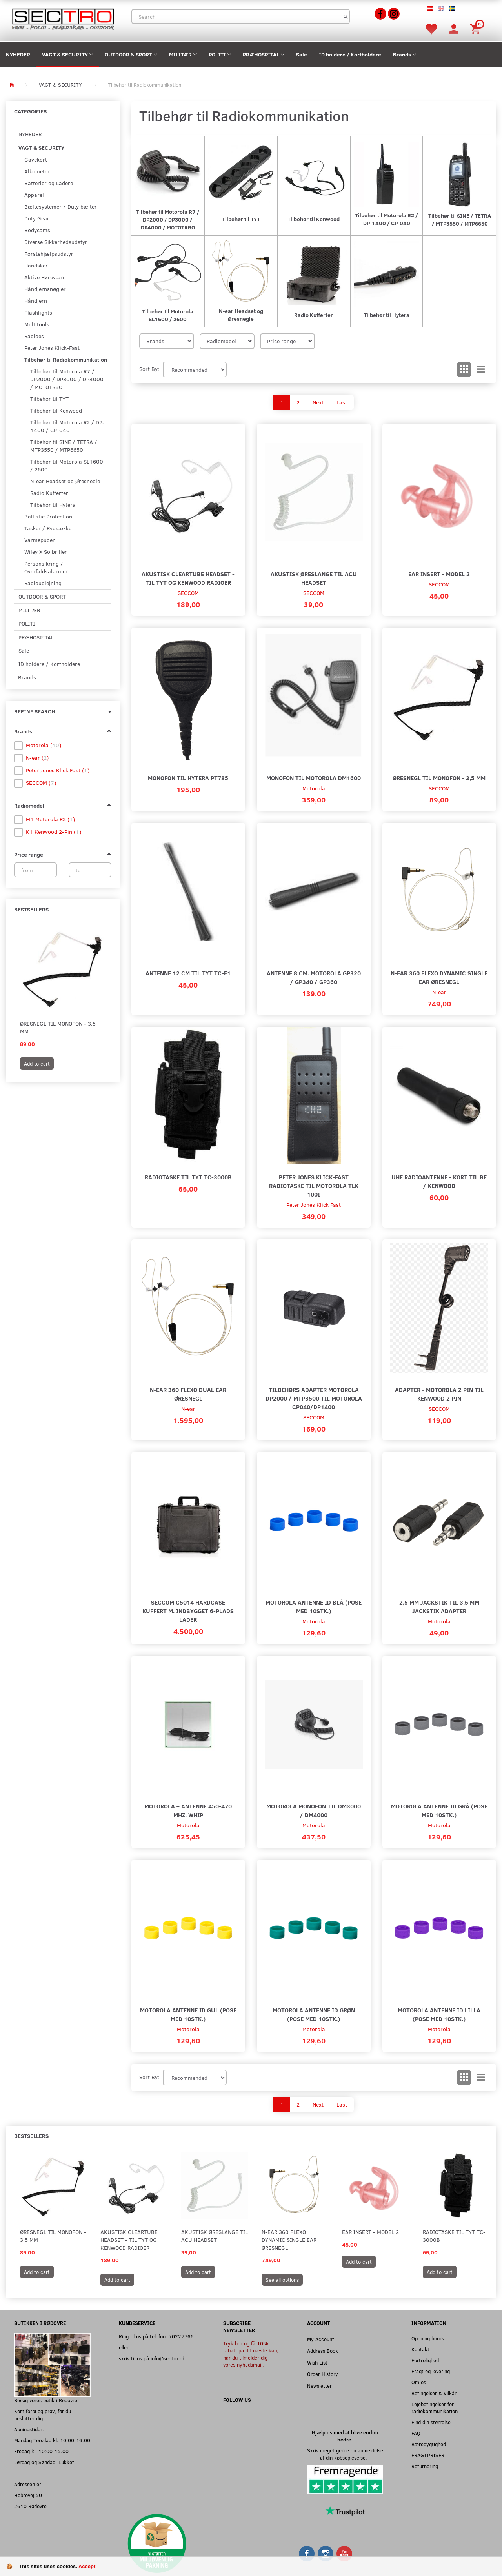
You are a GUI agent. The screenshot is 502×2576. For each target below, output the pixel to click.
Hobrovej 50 (28, 2495)
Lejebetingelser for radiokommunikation (434, 2407)
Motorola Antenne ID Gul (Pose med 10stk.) (188, 2014)
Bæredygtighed (428, 2444)
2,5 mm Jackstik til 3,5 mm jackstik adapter (439, 1606)
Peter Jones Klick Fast (313, 1204)
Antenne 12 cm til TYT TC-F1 (188, 973)
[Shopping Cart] (476, 28)
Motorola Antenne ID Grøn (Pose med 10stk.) (314, 2014)
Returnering (424, 2466)
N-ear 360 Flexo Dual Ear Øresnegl (188, 1393)
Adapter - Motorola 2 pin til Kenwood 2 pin (439, 1393)
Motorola (313, 788)
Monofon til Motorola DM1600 (313, 777)
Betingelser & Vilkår (434, 2393)
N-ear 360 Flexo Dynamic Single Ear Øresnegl (439, 977)
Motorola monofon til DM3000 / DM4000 (313, 1810)
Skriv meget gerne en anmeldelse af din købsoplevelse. (345, 2454)
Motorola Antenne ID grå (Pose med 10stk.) (439, 1810)
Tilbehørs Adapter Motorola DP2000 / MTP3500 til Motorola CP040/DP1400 (314, 1398)
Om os (418, 2382)
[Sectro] (63, 18)
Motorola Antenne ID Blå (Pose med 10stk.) (314, 1606)
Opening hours (427, 2338)
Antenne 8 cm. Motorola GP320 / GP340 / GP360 (314, 977)
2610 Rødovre (30, 2506)
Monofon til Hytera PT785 (188, 777)
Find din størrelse (431, 2422)
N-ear (439, 992)
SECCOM (188, 593)
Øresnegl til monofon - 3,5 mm (58, 1027)
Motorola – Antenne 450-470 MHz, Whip (188, 1810)
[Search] (346, 16)
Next (318, 402)
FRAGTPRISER (427, 2455)
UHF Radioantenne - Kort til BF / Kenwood (439, 1181)
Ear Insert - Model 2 (439, 573)
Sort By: (149, 369)
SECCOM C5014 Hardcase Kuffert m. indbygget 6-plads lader (188, 1610)
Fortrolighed (425, 2360)
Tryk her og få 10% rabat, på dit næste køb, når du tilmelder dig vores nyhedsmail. (250, 2354)
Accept (86, 2566)
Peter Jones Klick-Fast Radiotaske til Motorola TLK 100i (313, 1185)
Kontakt (420, 2349)
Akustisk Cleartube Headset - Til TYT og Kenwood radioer (188, 577)
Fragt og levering (430, 2371)
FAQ (415, 2433)
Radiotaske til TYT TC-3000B (188, 1177)
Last (341, 402)
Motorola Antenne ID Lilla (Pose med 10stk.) (439, 2014)
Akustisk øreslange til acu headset (314, 577)
